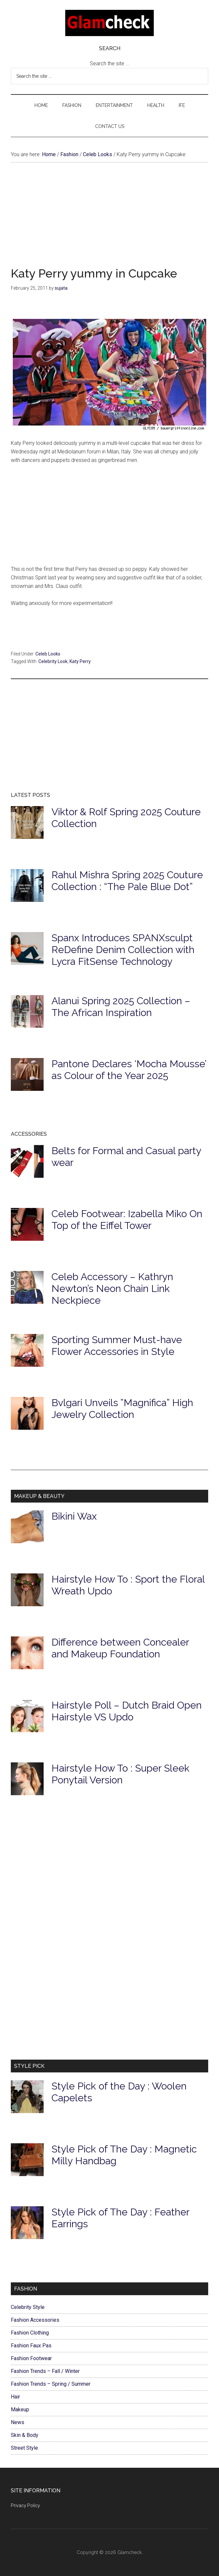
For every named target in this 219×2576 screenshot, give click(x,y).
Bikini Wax (74, 1516)
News (17, 2422)
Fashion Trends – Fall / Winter (45, 2371)
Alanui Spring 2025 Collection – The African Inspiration (120, 1006)
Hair (15, 2397)
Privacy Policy (25, 2505)
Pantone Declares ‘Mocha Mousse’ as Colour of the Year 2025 (128, 1069)
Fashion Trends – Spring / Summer (50, 2384)
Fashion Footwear (31, 2358)
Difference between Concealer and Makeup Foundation (120, 1648)
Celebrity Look (53, 661)
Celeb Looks (47, 653)
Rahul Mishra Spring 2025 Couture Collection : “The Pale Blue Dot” (127, 880)
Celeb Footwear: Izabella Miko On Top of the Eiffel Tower (126, 1219)
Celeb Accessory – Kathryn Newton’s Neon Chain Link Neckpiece (112, 1288)
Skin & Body (24, 2435)
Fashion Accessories (35, 2320)
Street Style (24, 2448)
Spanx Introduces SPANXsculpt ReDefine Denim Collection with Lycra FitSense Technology (122, 949)
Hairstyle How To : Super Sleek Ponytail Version (120, 1774)
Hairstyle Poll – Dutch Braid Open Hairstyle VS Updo (126, 1711)
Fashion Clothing (30, 2333)
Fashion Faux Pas (31, 2345)
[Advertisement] (109, 221)
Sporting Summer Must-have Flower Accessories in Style (116, 1345)
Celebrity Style (28, 2307)
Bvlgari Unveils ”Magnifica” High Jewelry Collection (122, 1408)
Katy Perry (80, 661)
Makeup (20, 2409)
